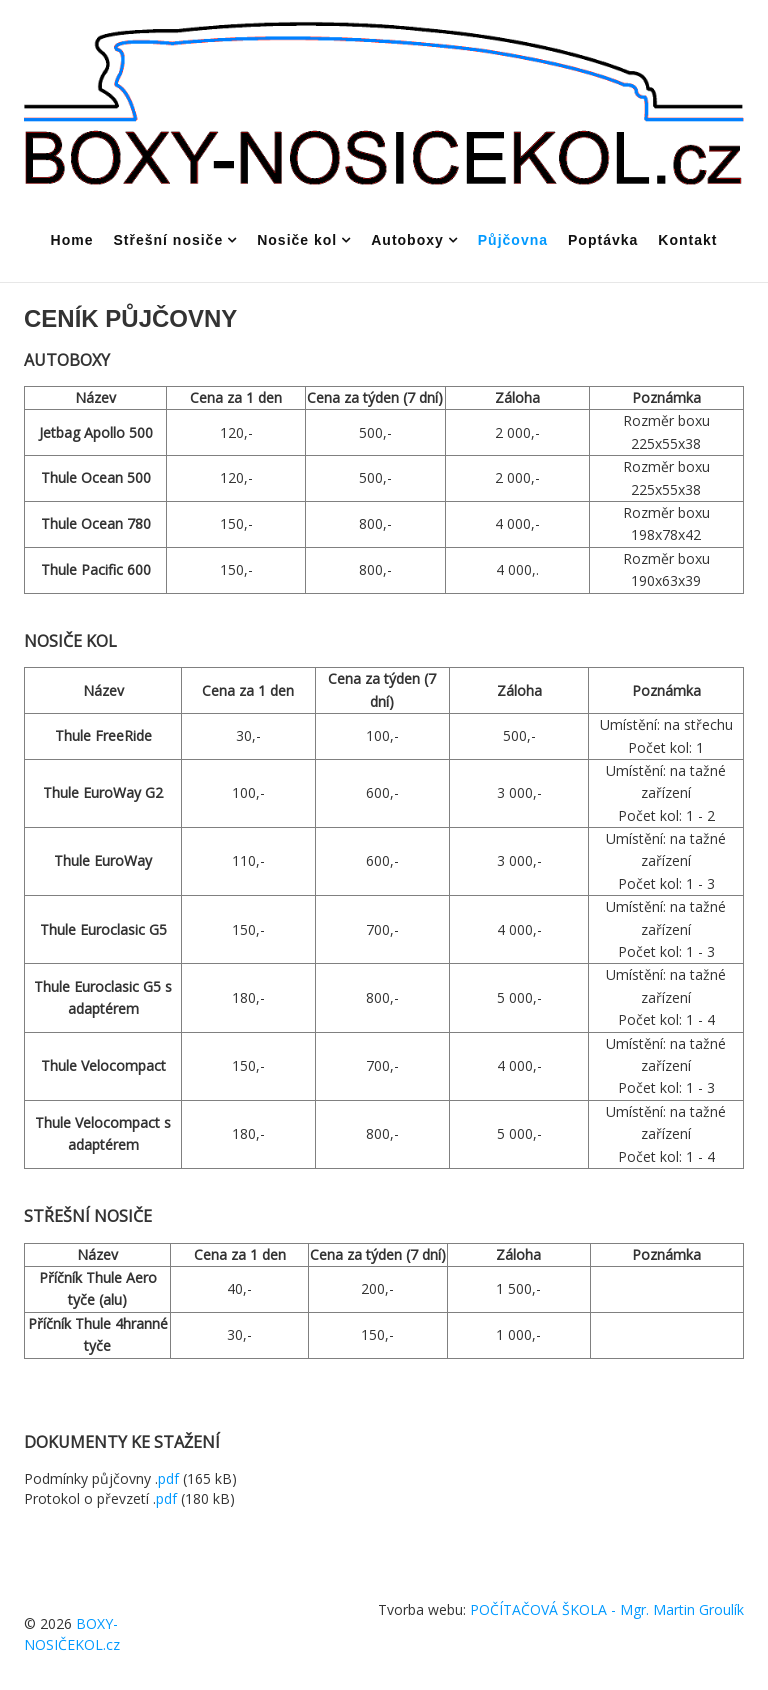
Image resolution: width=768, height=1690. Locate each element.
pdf (168, 1478)
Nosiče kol (297, 240)
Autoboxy (407, 240)
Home (72, 240)
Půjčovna (513, 240)
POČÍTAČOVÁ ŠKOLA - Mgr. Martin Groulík (607, 1609)
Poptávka (603, 240)
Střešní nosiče (168, 240)
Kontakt (687, 240)
